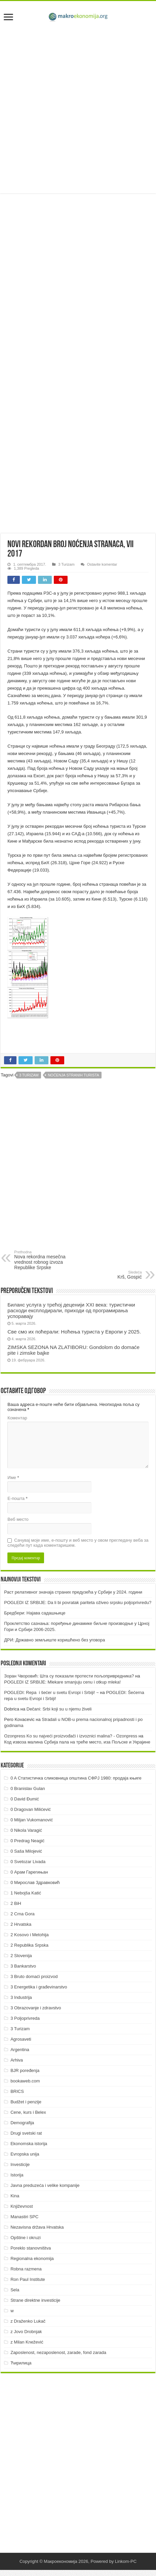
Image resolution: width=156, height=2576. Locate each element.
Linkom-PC (125, 2561)
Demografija (22, 2122)
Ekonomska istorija (28, 2143)
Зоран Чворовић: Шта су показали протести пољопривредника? (69, 1675)
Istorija (16, 2174)
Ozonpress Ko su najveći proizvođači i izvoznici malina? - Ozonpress (70, 1735)
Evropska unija (24, 2154)
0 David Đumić (24, 1798)
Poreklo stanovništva (30, 2248)
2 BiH (15, 1903)
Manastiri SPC (24, 2216)
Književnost (21, 2206)
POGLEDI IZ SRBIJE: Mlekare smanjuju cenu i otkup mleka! (62, 1682)
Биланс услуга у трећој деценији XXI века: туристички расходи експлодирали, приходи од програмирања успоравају (71, 1310)
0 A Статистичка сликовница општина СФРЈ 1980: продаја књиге (76, 1778)
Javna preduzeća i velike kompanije (44, 2185)
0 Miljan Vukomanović (31, 1819)
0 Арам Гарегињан (29, 1872)
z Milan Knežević (26, 2342)
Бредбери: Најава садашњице (34, 1612)
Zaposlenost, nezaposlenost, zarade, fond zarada (58, 2352)
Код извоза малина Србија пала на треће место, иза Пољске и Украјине (77, 1742)
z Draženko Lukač (27, 2321)
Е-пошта (17, 1498)
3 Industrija (21, 1997)
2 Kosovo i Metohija (29, 1934)
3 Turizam (66, 564)
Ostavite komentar (102, 564)
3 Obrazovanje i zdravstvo (35, 2007)
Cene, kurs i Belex (28, 2112)
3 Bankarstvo (23, 1966)
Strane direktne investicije (35, 2300)
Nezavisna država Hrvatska (37, 2227)
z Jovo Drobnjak (26, 2331)
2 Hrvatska (20, 1924)
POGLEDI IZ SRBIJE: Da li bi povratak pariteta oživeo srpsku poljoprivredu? (77, 1602)
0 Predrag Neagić (27, 1840)
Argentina (19, 2049)
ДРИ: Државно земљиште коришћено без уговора (54, 1639)
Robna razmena (26, 2268)
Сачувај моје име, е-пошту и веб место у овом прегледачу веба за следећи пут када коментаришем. (77, 1543)
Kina (14, 2195)
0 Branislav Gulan (27, 1788)
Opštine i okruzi (25, 2237)
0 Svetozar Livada (27, 1861)
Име (13, 1477)
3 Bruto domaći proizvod (33, 1976)
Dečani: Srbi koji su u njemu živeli (59, 1708)
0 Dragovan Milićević (30, 1809)
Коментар (17, 1417)
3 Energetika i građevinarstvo (38, 1986)
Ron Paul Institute (27, 2279)
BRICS (17, 2091)
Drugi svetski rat (26, 2133)
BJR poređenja (24, 2070)
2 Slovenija (21, 1955)
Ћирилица (20, 2362)
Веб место (18, 1519)
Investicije (20, 2164)
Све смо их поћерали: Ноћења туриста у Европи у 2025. (74, 1331)
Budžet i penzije (25, 2101)
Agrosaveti (20, 2039)
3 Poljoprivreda (25, 2018)
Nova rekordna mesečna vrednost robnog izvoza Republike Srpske (48, 1260)
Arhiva (16, 2060)
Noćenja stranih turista (73, 1075)
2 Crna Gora (22, 1913)
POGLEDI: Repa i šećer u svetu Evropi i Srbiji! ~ (51, 1692)
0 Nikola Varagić (26, 1830)
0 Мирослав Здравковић (35, 1882)
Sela (14, 2289)
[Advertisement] (78, 109)
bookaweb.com (25, 2080)
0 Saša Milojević (26, 1851)
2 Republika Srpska (29, 1945)
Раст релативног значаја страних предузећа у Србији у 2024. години (73, 1592)
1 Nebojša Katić (25, 1892)
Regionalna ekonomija (32, 2258)
